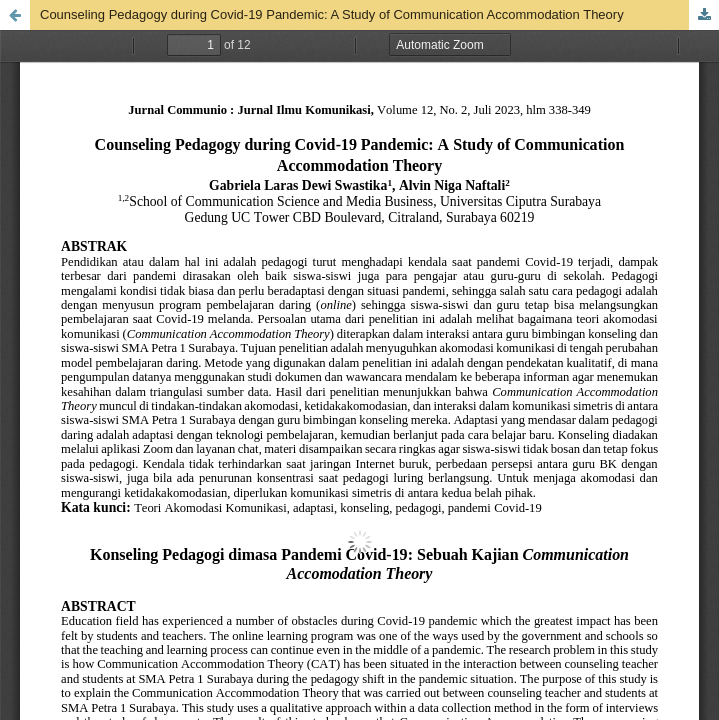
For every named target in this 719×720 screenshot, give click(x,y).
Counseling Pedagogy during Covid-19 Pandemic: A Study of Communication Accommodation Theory (332, 14)
